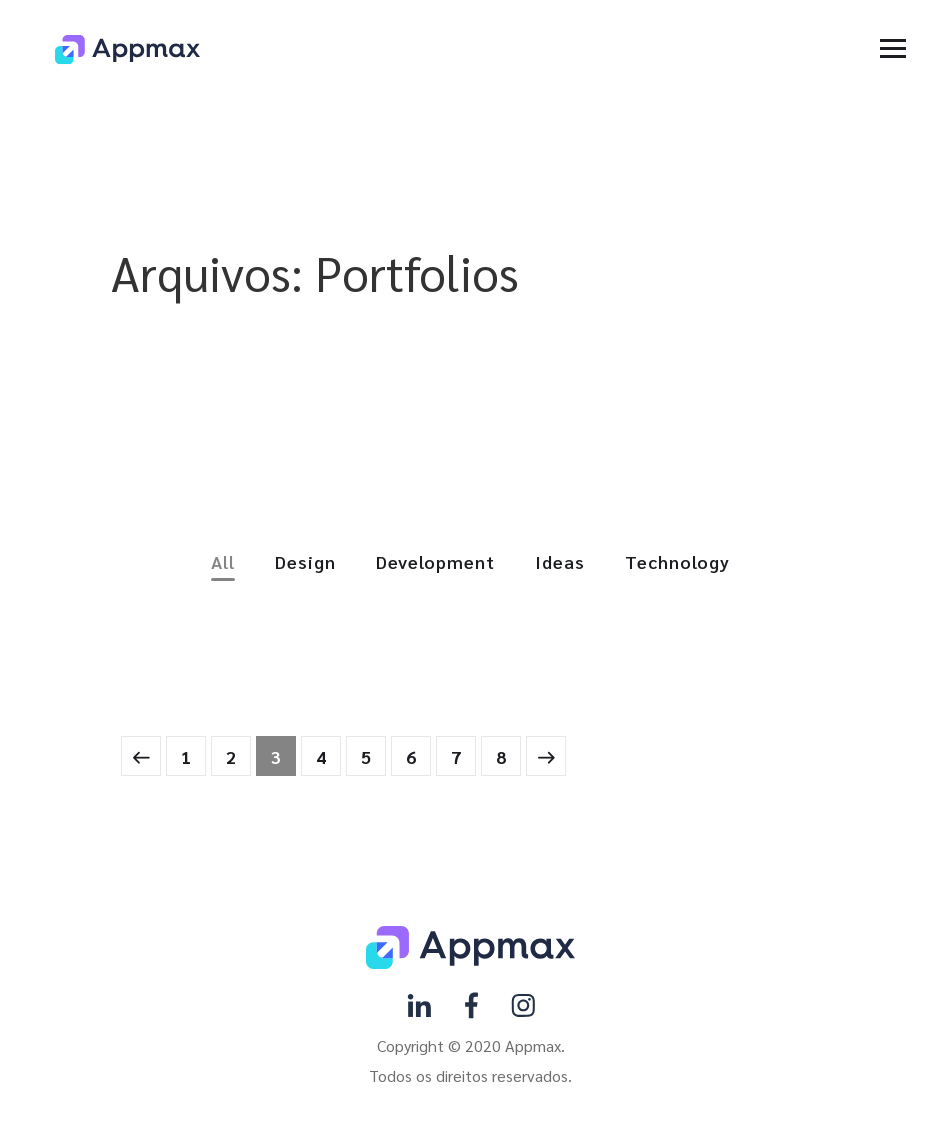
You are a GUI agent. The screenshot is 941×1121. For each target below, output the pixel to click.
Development (435, 563)
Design (305, 563)
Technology (677, 563)
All (223, 563)
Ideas (560, 563)
